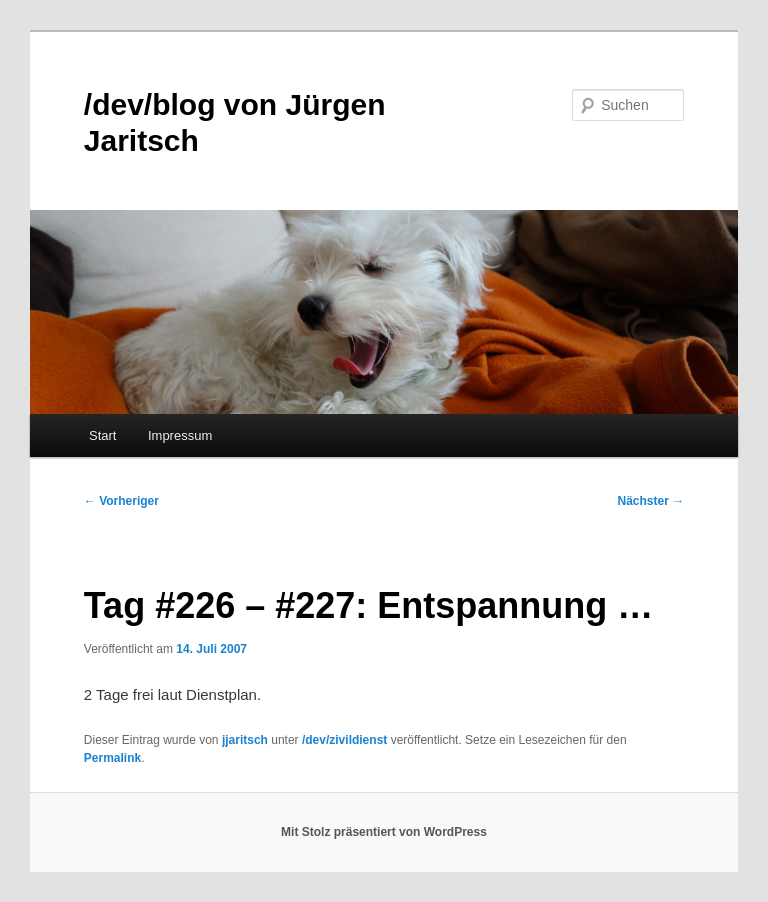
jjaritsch (245, 740)
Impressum (180, 435)
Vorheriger (121, 501)
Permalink (112, 758)
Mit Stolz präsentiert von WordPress (384, 832)
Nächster (651, 501)
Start (102, 435)
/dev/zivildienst (344, 740)
